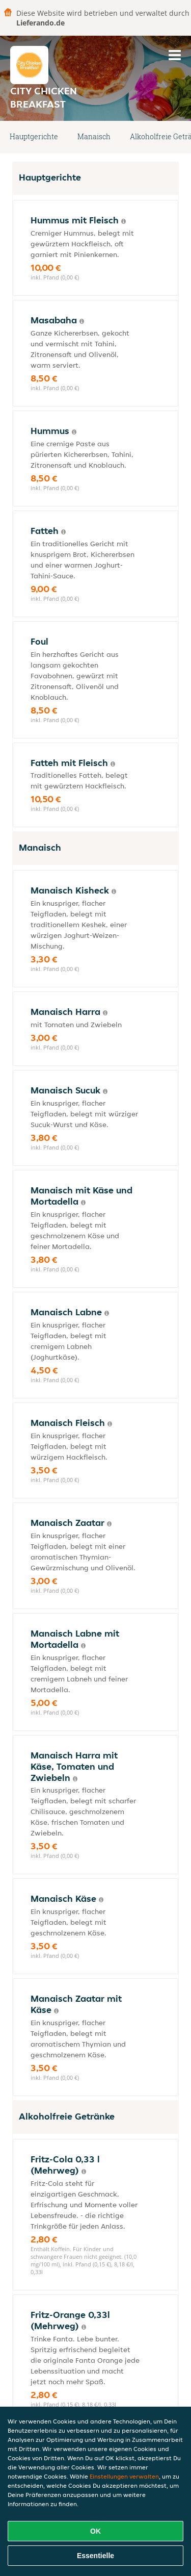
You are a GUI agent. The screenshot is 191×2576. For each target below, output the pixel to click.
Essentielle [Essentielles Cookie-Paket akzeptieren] (95, 2556)
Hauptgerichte (34, 136)
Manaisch (94, 136)
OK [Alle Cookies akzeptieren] (95, 2531)
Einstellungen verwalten (124, 2476)
